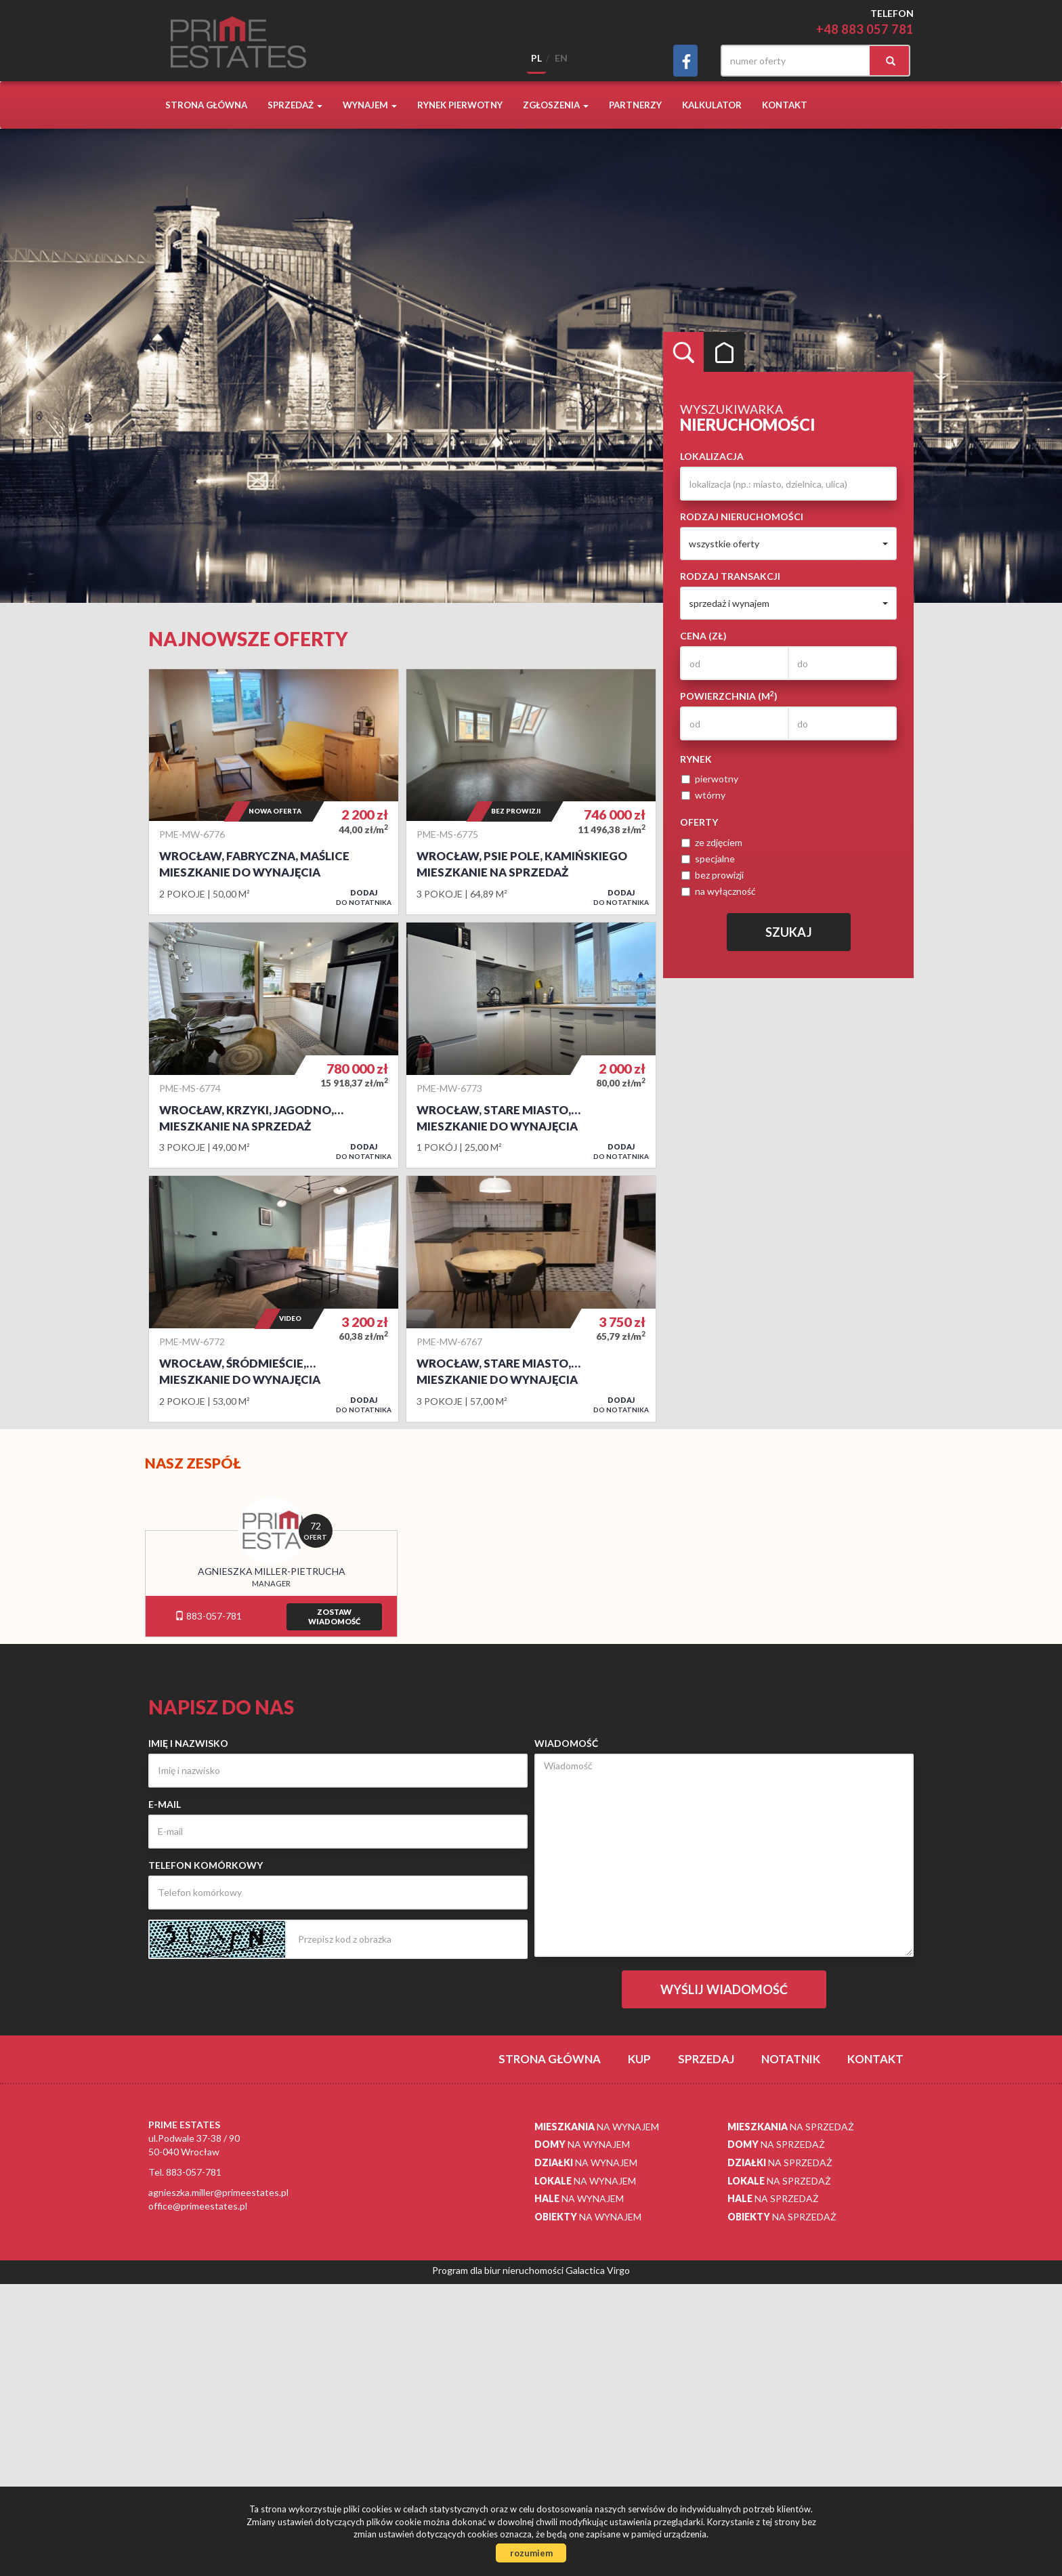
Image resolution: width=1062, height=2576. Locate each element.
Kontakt (784, 105)
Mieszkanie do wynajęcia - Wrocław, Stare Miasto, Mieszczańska (531, 1298)
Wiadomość (566, 1743)
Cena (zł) (703, 635)
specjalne (708, 858)
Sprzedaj (706, 2059)
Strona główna (206, 105)
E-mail (164, 1804)
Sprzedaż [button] (295, 105)
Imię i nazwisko (188, 1743)
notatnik (790, 2059)
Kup (639, 2059)
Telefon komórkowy (205, 1865)
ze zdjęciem (711, 842)
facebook (685, 61)
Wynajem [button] (370, 105)
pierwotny (709, 778)
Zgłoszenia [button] (556, 105)
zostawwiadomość (334, 1616)
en (561, 58)
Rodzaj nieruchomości (741, 516)
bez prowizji (712, 875)
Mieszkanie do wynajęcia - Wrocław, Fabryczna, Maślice (273, 791)
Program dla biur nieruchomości (499, 2270)
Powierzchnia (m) (729, 696)
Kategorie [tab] (724, 352)
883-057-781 (208, 1616)
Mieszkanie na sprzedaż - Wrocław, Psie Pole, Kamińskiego (531, 791)
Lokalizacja (712, 456)
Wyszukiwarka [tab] (683, 352)
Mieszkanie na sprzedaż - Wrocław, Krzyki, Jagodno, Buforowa (273, 1045)
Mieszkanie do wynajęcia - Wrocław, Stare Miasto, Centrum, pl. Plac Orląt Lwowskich (531, 1045)
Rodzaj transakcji (730, 576)
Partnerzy (635, 105)
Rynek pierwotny (460, 105)
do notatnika (363, 897)
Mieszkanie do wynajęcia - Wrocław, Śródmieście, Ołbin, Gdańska (273, 1298)
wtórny (703, 795)
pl (536, 58)
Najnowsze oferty (248, 638)
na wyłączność (718, 891)
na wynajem (596, 2126)
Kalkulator (712, 105)
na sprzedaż (790, 2126)
